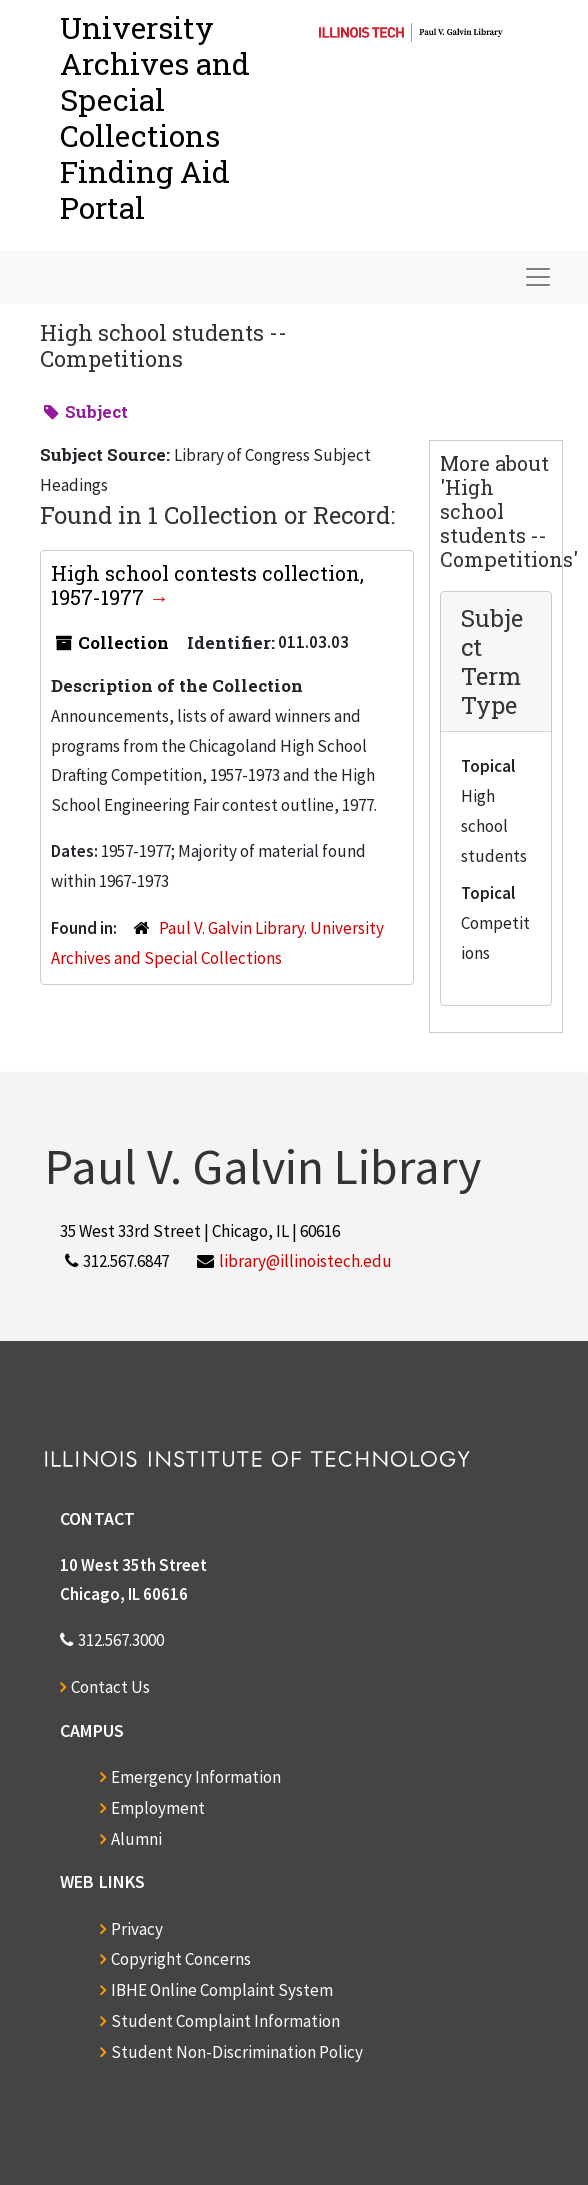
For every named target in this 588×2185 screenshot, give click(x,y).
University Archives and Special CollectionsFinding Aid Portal (155, 117)
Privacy (137, 1929)
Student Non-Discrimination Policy (237, 2052)
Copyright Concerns (181, 1959)
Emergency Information (196, 1777)
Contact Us (110, 1687)
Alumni (136, 1839)
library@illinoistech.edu (305, 1261)
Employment (158, 1808)
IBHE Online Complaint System (222, 1990)
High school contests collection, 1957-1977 (207, 585)
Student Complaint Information (225, 2021)
